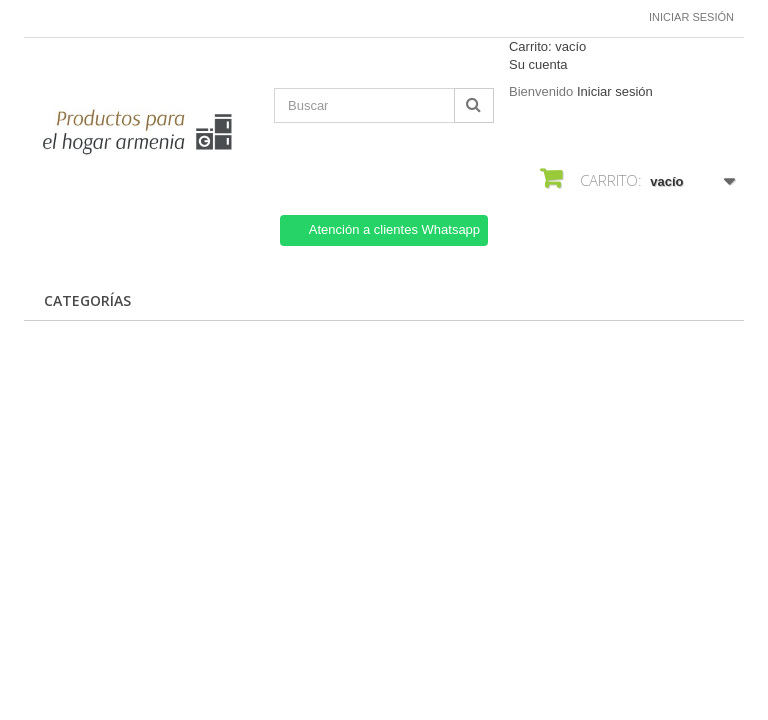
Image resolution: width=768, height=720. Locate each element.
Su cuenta (538, 64)
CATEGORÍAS (87, 300)
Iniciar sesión (691, 17)
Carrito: (547, 46)
